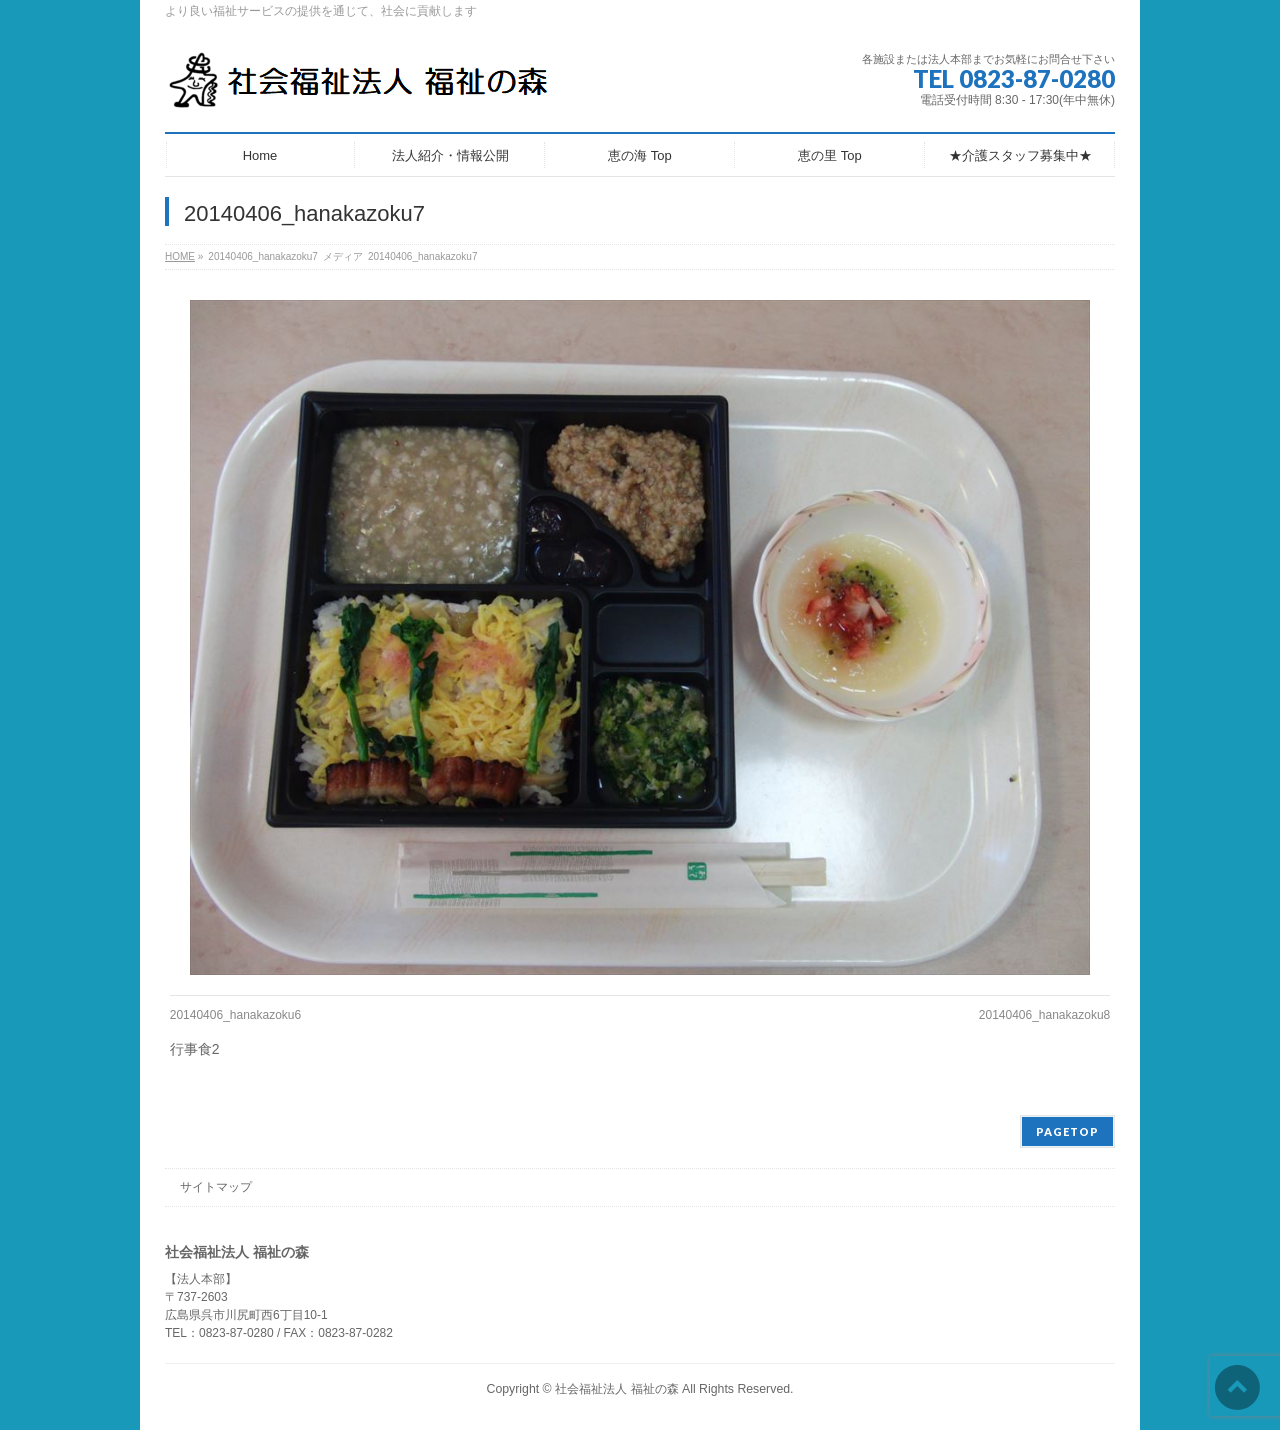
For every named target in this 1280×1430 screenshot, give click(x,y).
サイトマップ (216, 1187)
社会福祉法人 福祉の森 (616, 1389)
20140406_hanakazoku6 (235, 1015)
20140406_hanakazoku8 (1044, 1015)
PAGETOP (1067, 1131)
